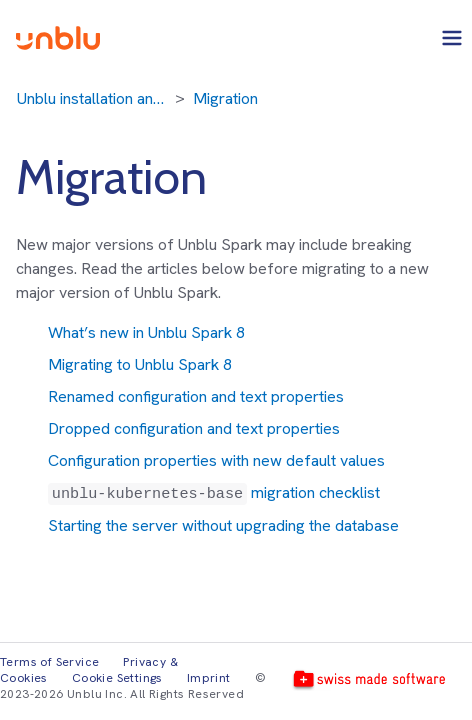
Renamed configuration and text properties (196, 396)
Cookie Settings (117, 678)
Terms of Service (49, 662)
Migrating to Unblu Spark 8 (140, 364)
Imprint (209, 678)
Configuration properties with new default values (216, 460)
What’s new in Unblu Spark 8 (146, 332)
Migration (225, 98)
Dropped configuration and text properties (194, 428)
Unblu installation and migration (92, 98)
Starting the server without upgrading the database (223, 525)
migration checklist (214, 492)
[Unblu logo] (58, 38)
